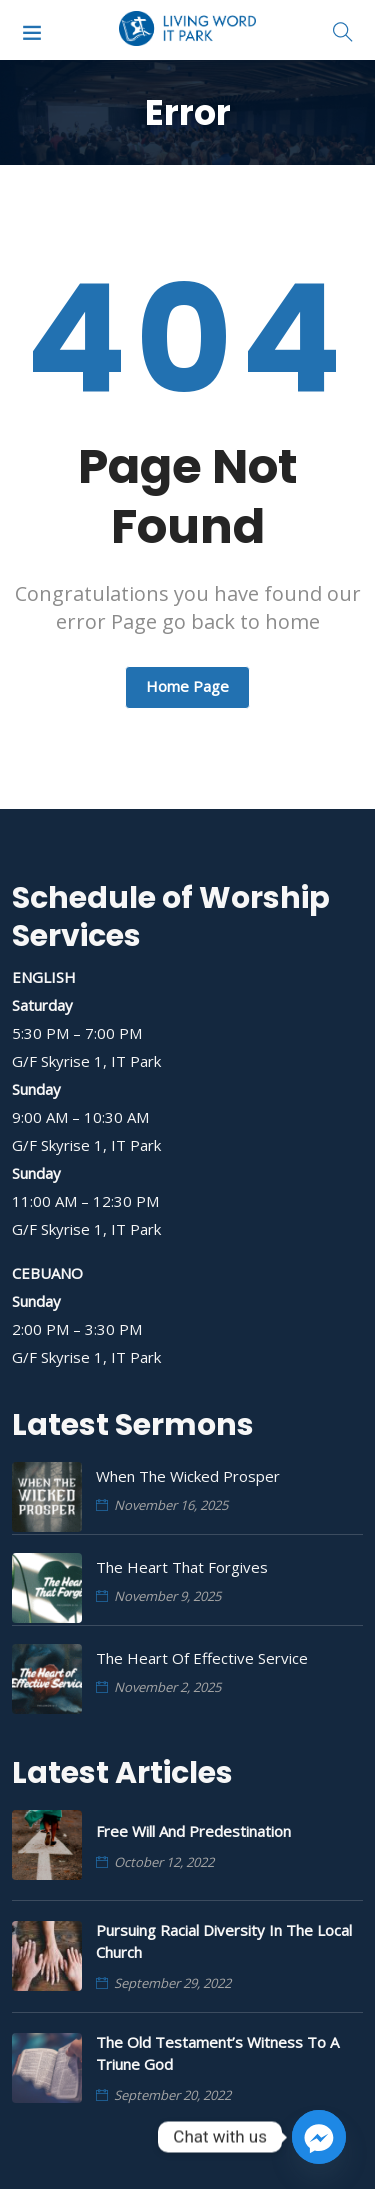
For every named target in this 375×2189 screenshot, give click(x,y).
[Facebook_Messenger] (319, 2137)
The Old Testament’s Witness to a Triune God (217, 2053)
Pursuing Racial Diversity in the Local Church (224, 1941)
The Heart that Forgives (182, 1567)
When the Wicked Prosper (188, 1476)
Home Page (187, 686)
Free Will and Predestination (193, 1831)
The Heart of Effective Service (202, 1658)
